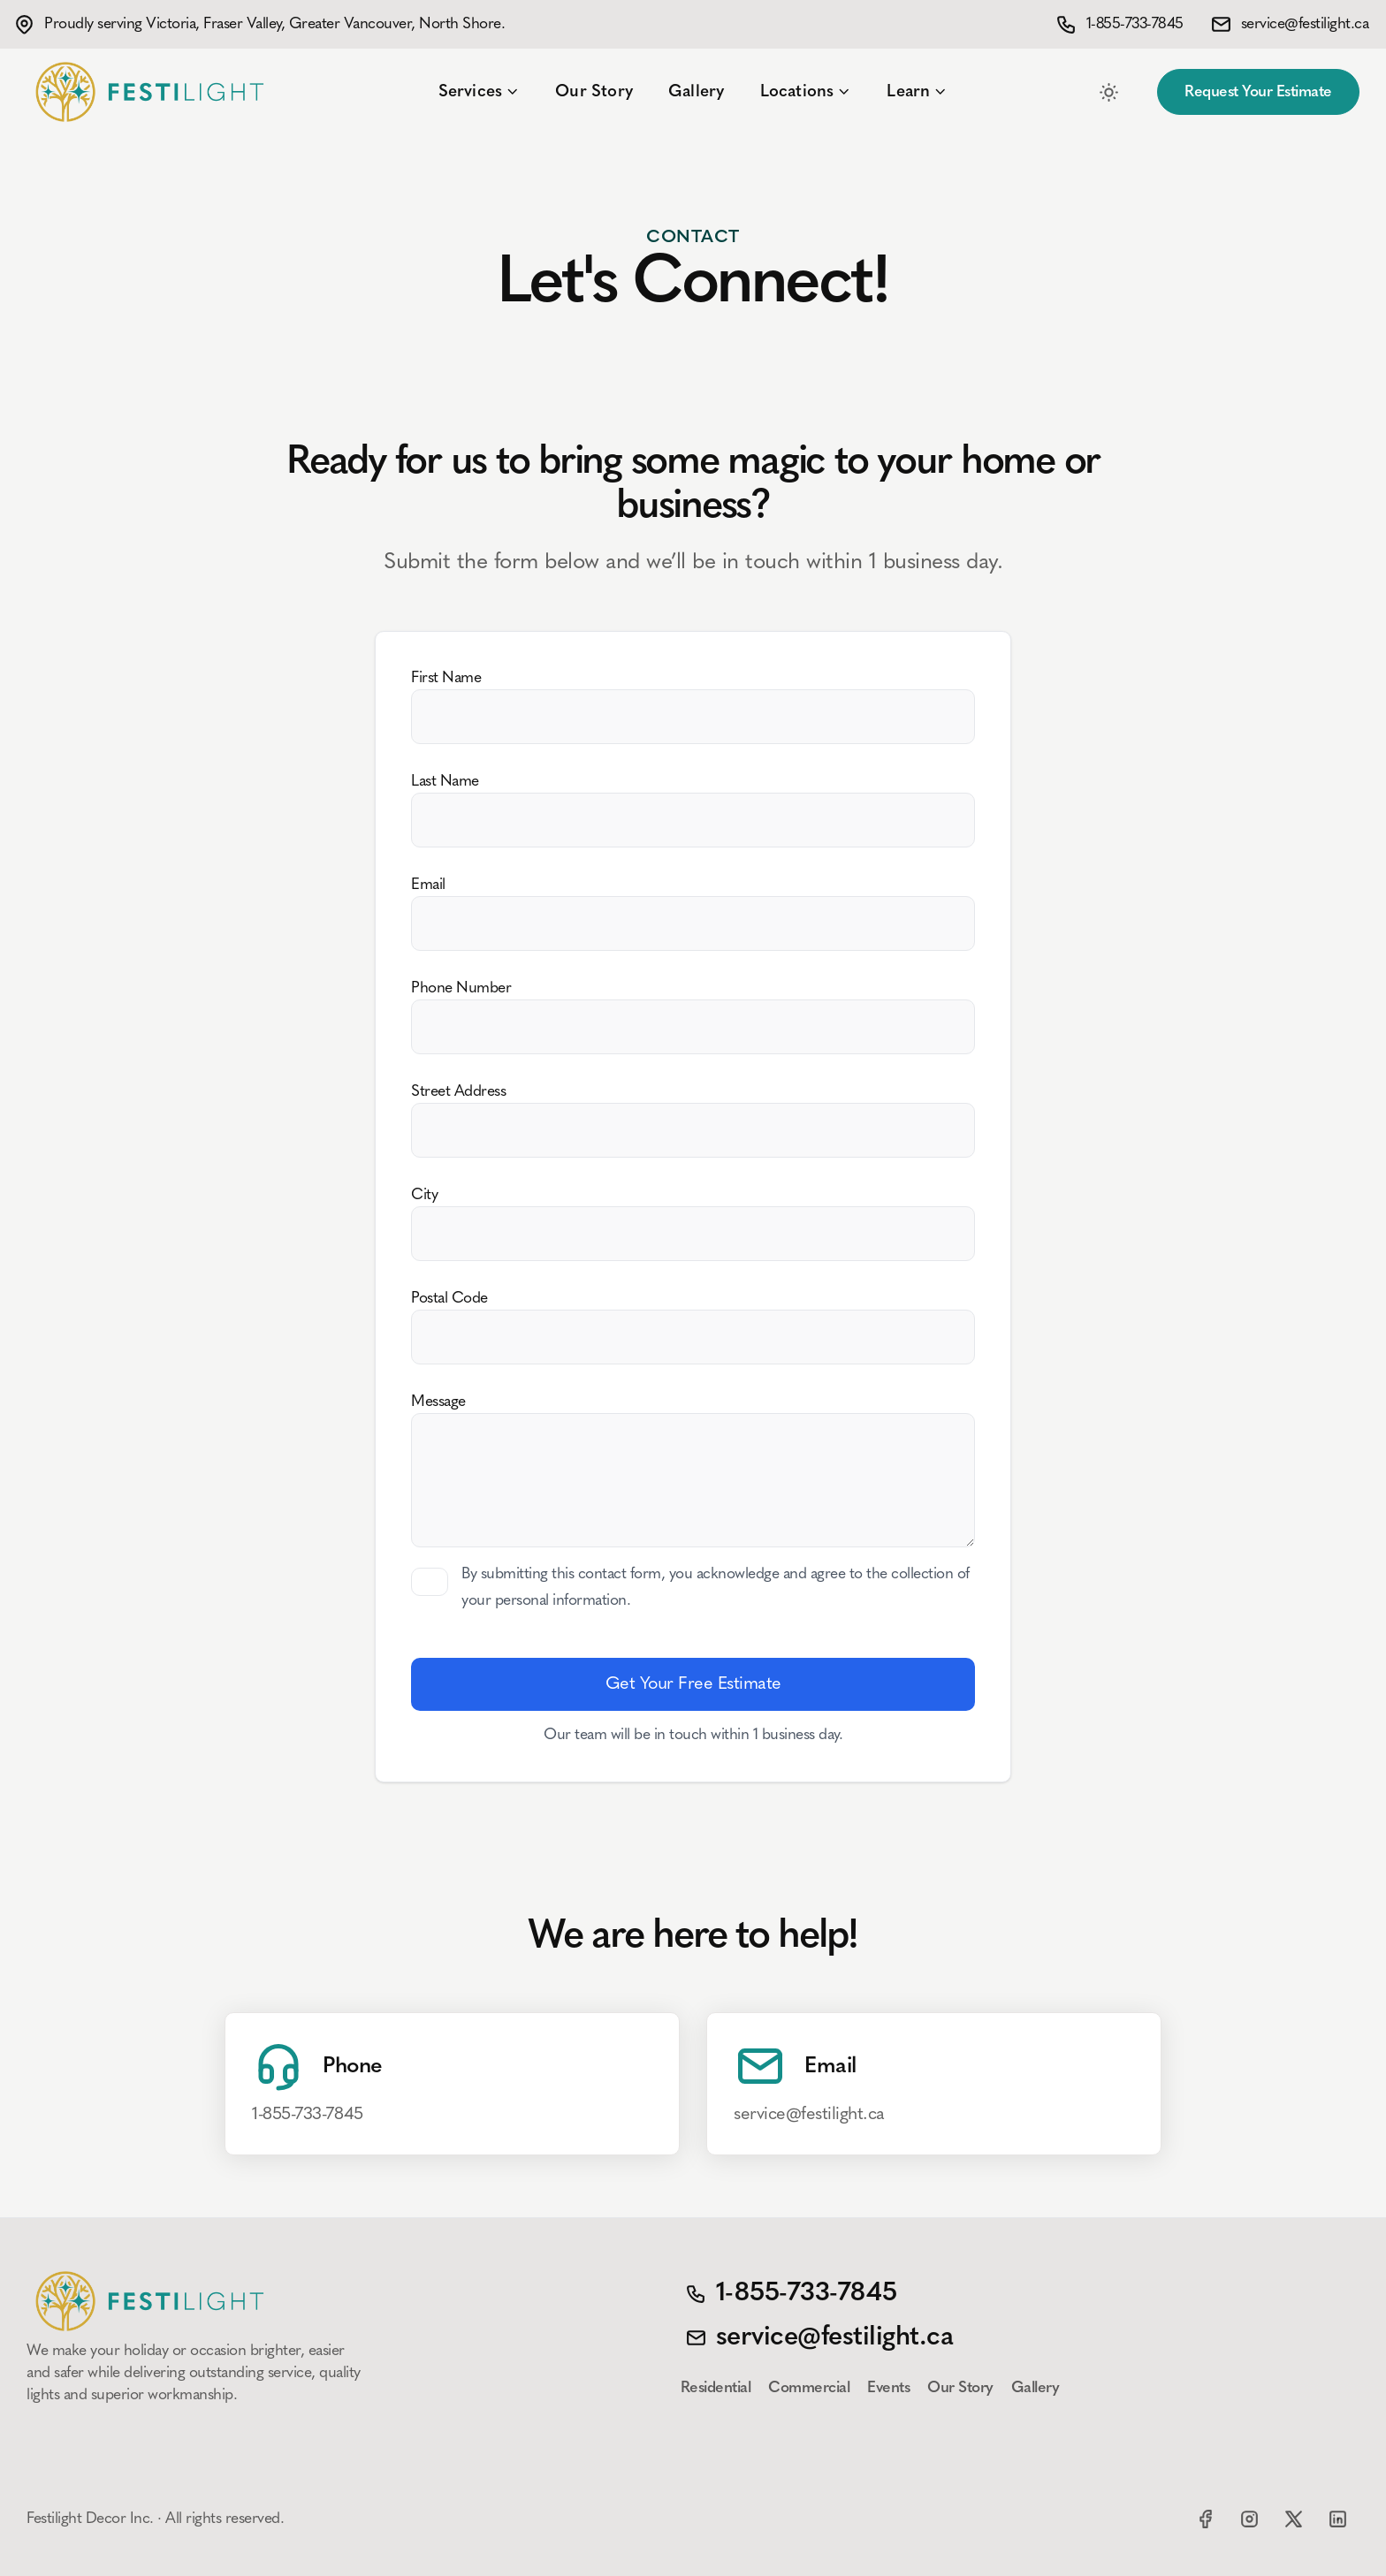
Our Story (594, 92)
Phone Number (461, 988)
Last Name (445, 781)
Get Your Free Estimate (693, 1684)
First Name (446, 678)
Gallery (696, 92)
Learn (917, 92)
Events (888, 2388)
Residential (716, 2388)
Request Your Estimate (1258, 92)
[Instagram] (1249, 2518)
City (424, 1195)
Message (438, 1402)
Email (428, 885)
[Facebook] (1205, 2518)
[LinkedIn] (1337, 2518)
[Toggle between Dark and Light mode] (1108, 92)
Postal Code (449, 1298)
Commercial (808, 2388)
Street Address (458, 1091)
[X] (1293, 2518)
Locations (806, 92)
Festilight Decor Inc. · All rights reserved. (155, 2519)
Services (479, 92)
